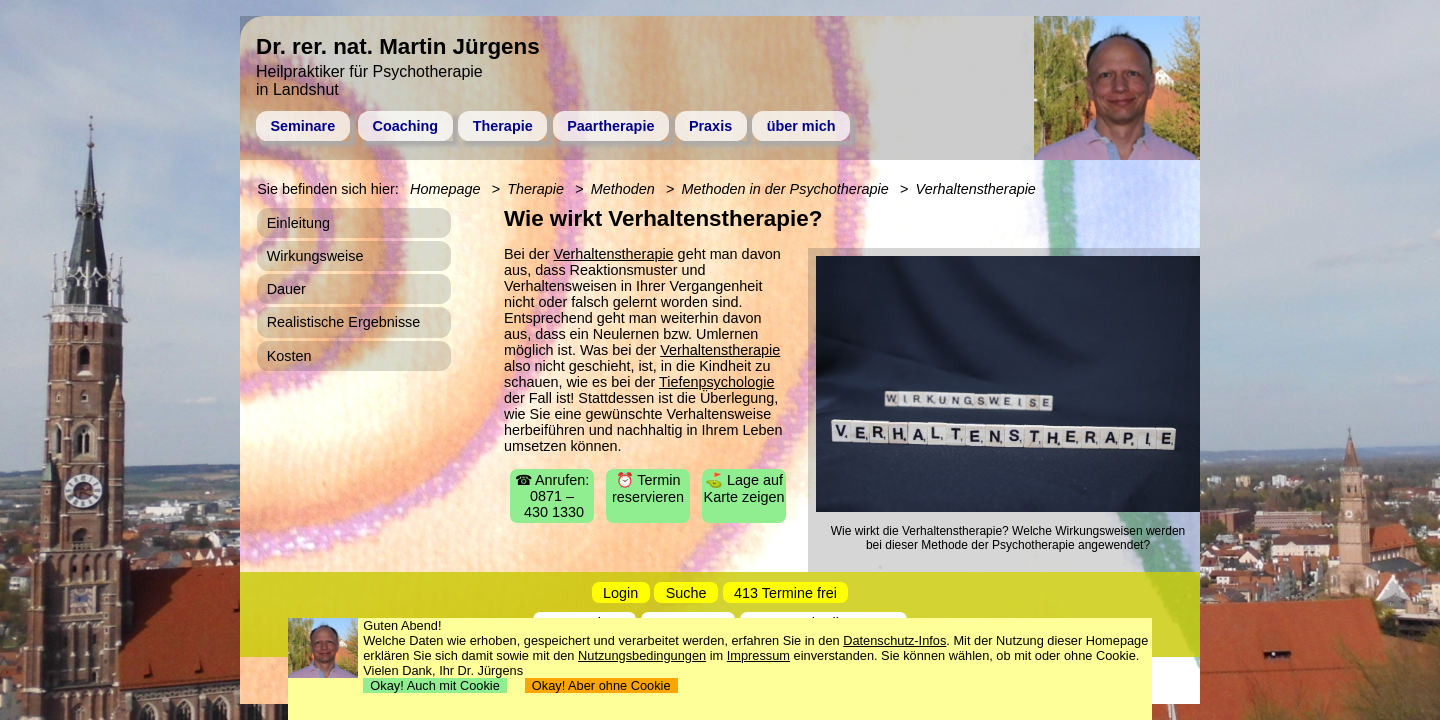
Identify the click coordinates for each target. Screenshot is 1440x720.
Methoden (623, 189)
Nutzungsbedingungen (642, 655)
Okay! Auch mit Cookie (435, 685)
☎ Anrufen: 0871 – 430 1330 (552, 496)
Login (620, 593)
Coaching (406, 126)
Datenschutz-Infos (894, 640)
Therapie (503, 126)
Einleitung (298, 223)
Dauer (286, 289)
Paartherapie (610, 126)
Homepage (445, 189)
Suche (686, 593)
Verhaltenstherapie (614, 254)
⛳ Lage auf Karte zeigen (744, 488)
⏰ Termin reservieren (648, 488)
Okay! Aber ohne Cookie (601, 685)
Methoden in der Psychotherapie (785, 189)
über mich (801, 126)
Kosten (289, 356)
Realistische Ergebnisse (344, 322)
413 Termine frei (785, 593)
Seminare (302, 126)
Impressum (758, 655)
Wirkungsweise (315, 256)
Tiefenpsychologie (716, 382)
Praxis (710, 126)
